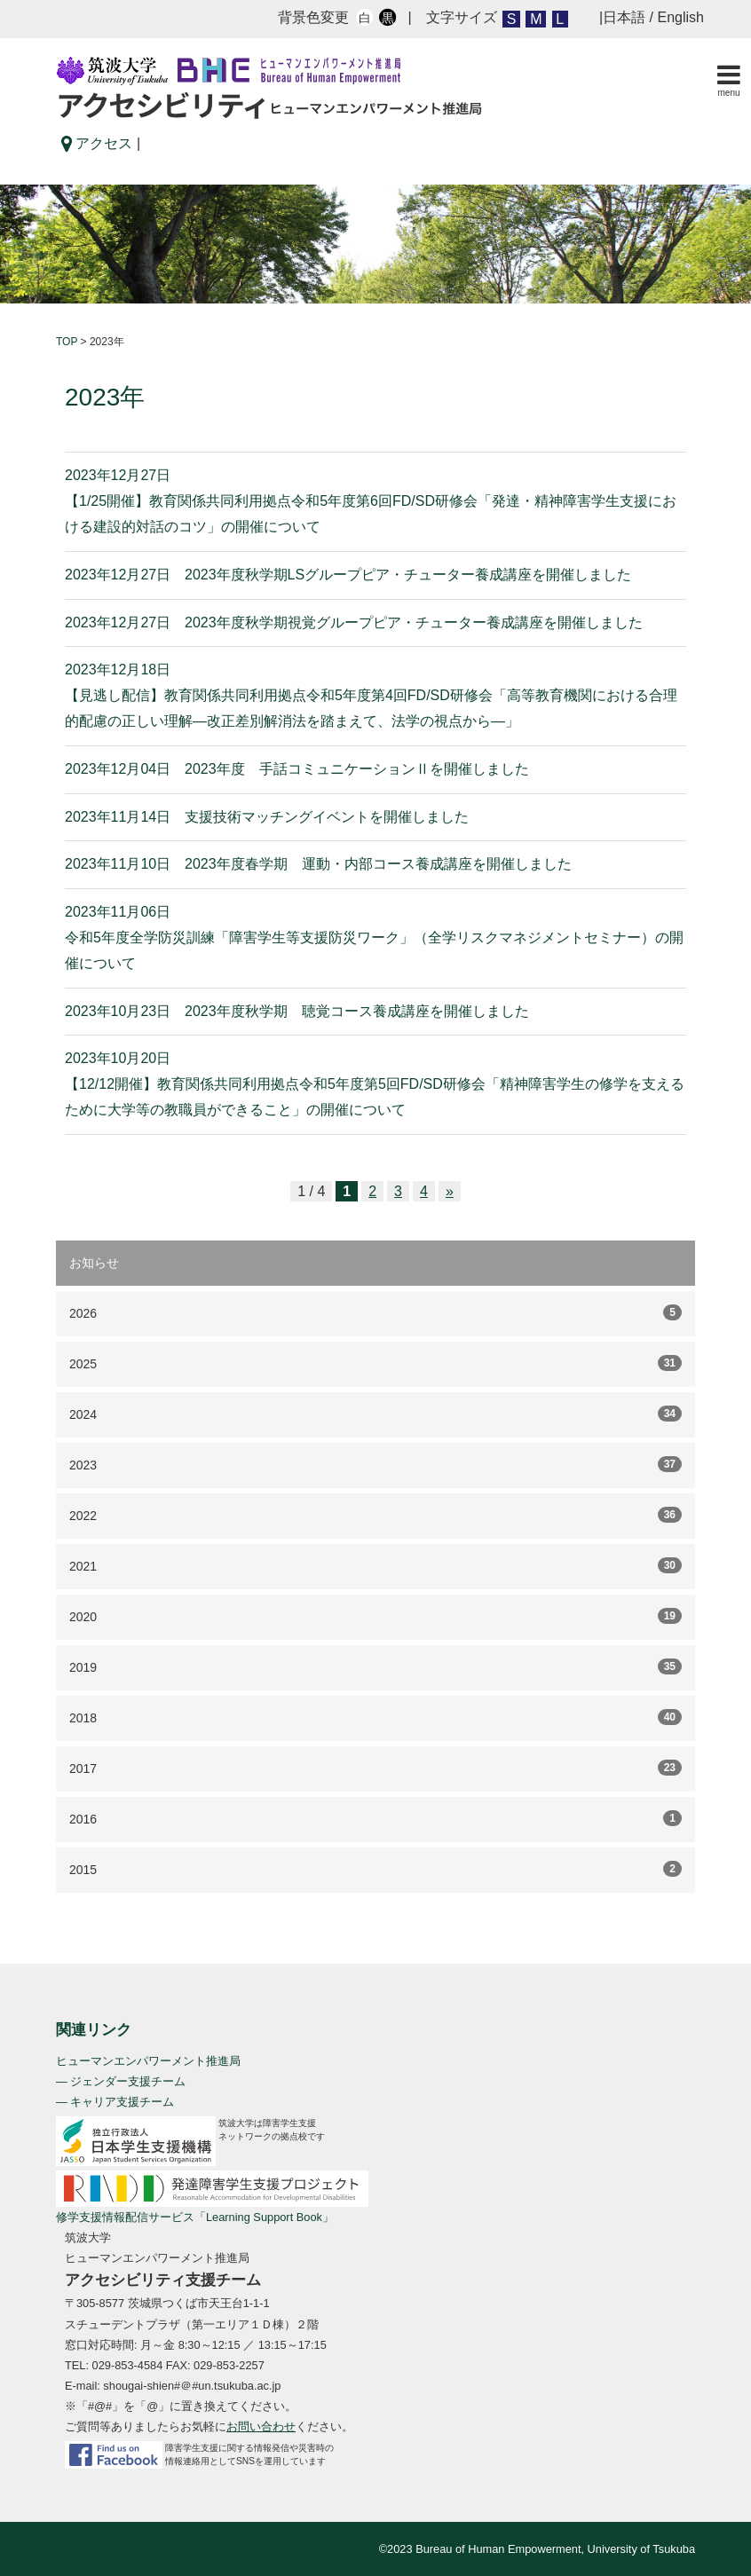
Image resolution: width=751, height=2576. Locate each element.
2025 (375, 1363)
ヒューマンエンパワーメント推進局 (148, 2061)
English (681, 17)
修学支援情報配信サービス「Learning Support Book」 (195, 2217)
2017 (375, 1768)
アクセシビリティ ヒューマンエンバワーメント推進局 (269, 88)
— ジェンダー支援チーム (121, 2081)
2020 (375, 1616)
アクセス (96, 143)
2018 (375, 1717)
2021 (375, 1565)
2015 (375, 1869)
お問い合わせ (261, 2426)
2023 (375, 1464)
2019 (375, 1666)
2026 (375, 1312)
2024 (375, 1414)
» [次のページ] (450, 1191)
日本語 (624, 17)
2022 (375, 1515)
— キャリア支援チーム (115, 2101)
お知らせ (94, 1263)
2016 (375, 1818)
